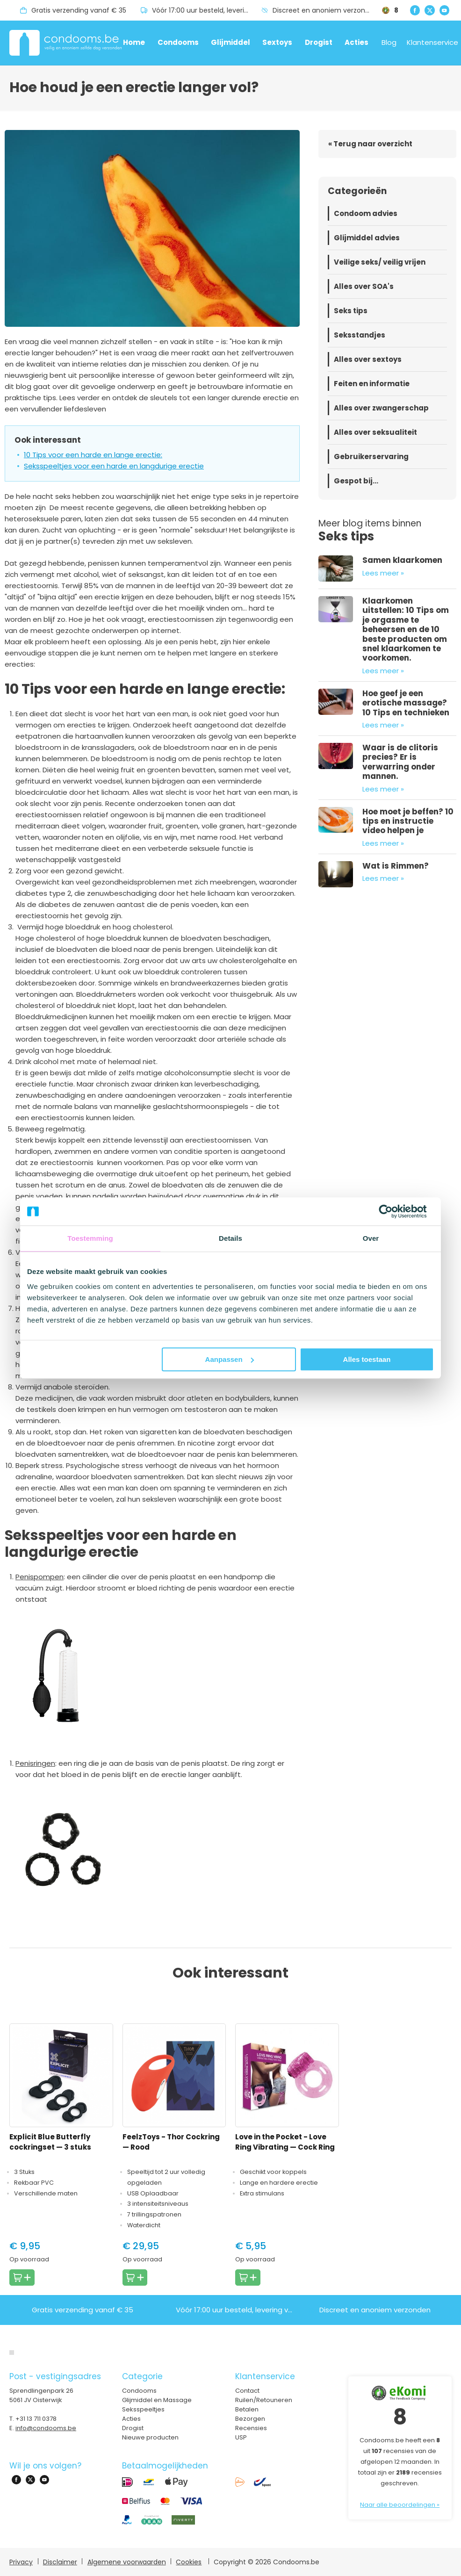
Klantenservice (432, 42)
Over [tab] (371, 1238)
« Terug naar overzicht (370, 144)
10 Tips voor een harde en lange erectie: (93, 455)
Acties (356, 42)
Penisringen (35, 1763)
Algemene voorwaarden (126, 2562)
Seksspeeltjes (143, 2409)
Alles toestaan (367, 1359)
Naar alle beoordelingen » (399, 2505)
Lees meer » (383, 573)
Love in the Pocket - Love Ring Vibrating (285, 2142)
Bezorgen (250, 2418)
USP (241, 2437)
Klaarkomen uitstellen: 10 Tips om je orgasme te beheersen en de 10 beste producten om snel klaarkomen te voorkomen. (405, 629)
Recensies (251, 2428)
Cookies (189, 2562)
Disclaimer (60, 2562)
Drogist (318, 42)
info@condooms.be (45, 2428)
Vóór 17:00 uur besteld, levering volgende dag (206, 10)
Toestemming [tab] (90, 1238)
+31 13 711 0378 (36, 2418)
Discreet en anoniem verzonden (325, 10)
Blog (389, 42)
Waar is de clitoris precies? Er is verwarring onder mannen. (400, 762)
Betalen (247, 2409)
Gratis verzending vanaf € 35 (78, 10)
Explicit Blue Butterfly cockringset (50, 2142)
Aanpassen (229, 1359)
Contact (247, 2390)
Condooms (178, 42)
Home (134, 42)
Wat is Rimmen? (395, 865)
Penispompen (39, 1577)
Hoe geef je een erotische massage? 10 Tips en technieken (405, 703)
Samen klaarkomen (402, 560)
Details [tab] (230, 1238)
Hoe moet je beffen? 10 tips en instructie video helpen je (408, 821)
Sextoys (277, 42)
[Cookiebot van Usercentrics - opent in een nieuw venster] (393, 1211)
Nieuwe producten (150, 2437)
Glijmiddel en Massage (157, 2400)
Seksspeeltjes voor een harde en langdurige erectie (114, 466)
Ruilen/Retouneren (263, 2400)
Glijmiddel (230, 42)
